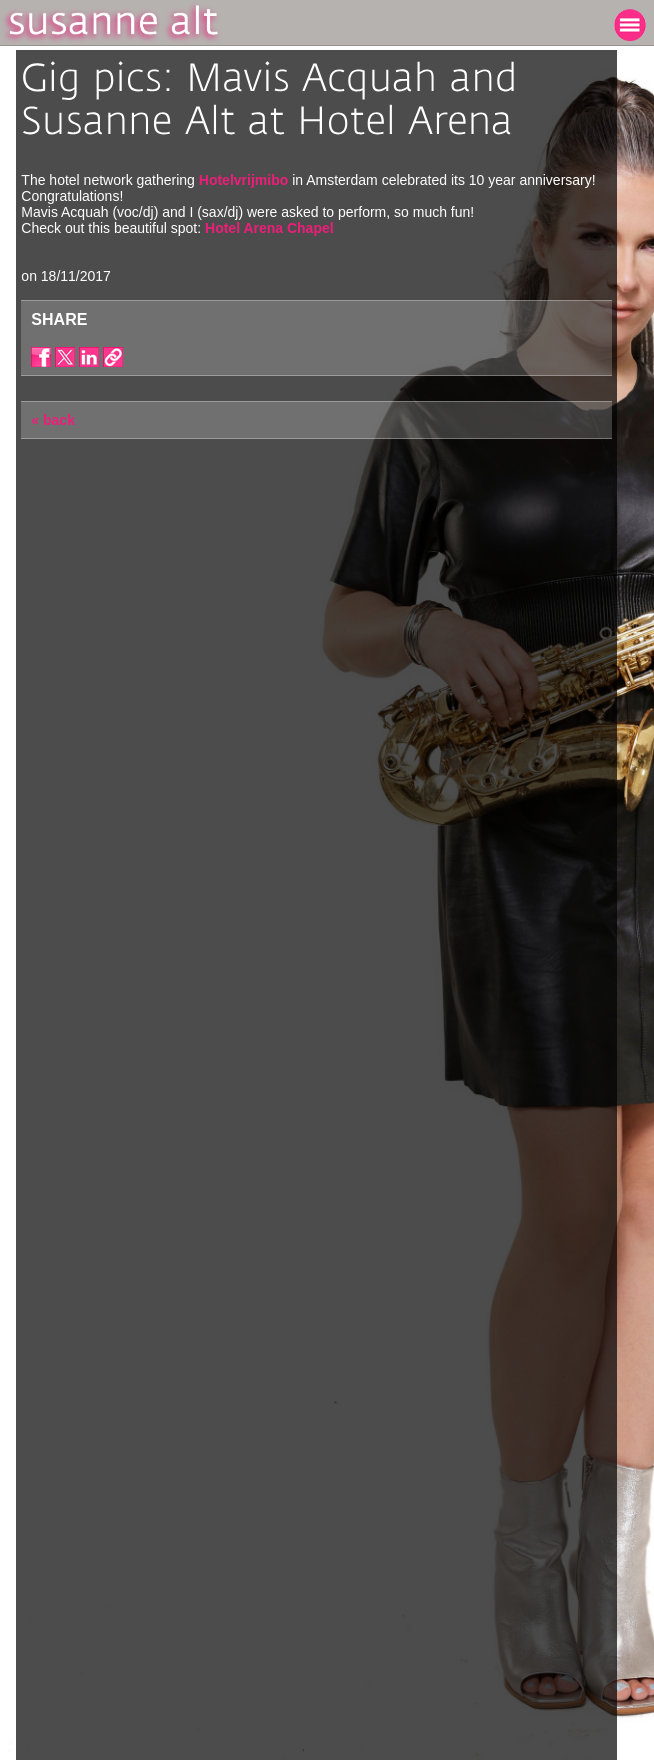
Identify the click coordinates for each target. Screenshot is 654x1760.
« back (53, 420)
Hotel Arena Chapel (269, 228)
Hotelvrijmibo (243, 180)
